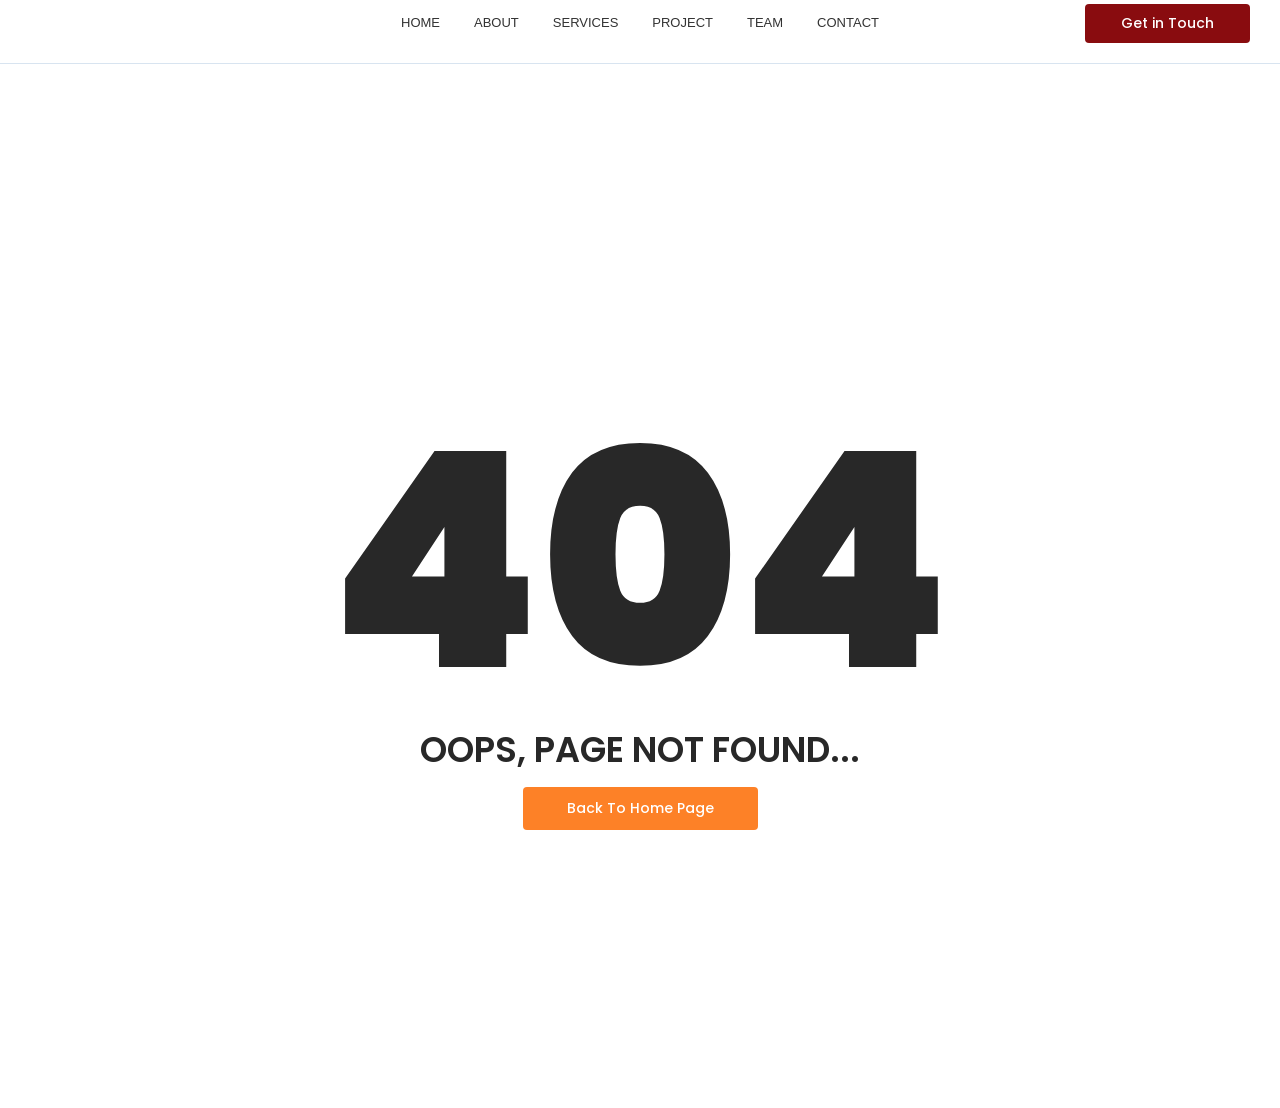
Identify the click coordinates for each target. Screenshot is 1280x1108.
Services (586, 22)
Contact (848, 22)
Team (765, 22)
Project (682, 22)
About (496, 22)
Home (420, 22)
